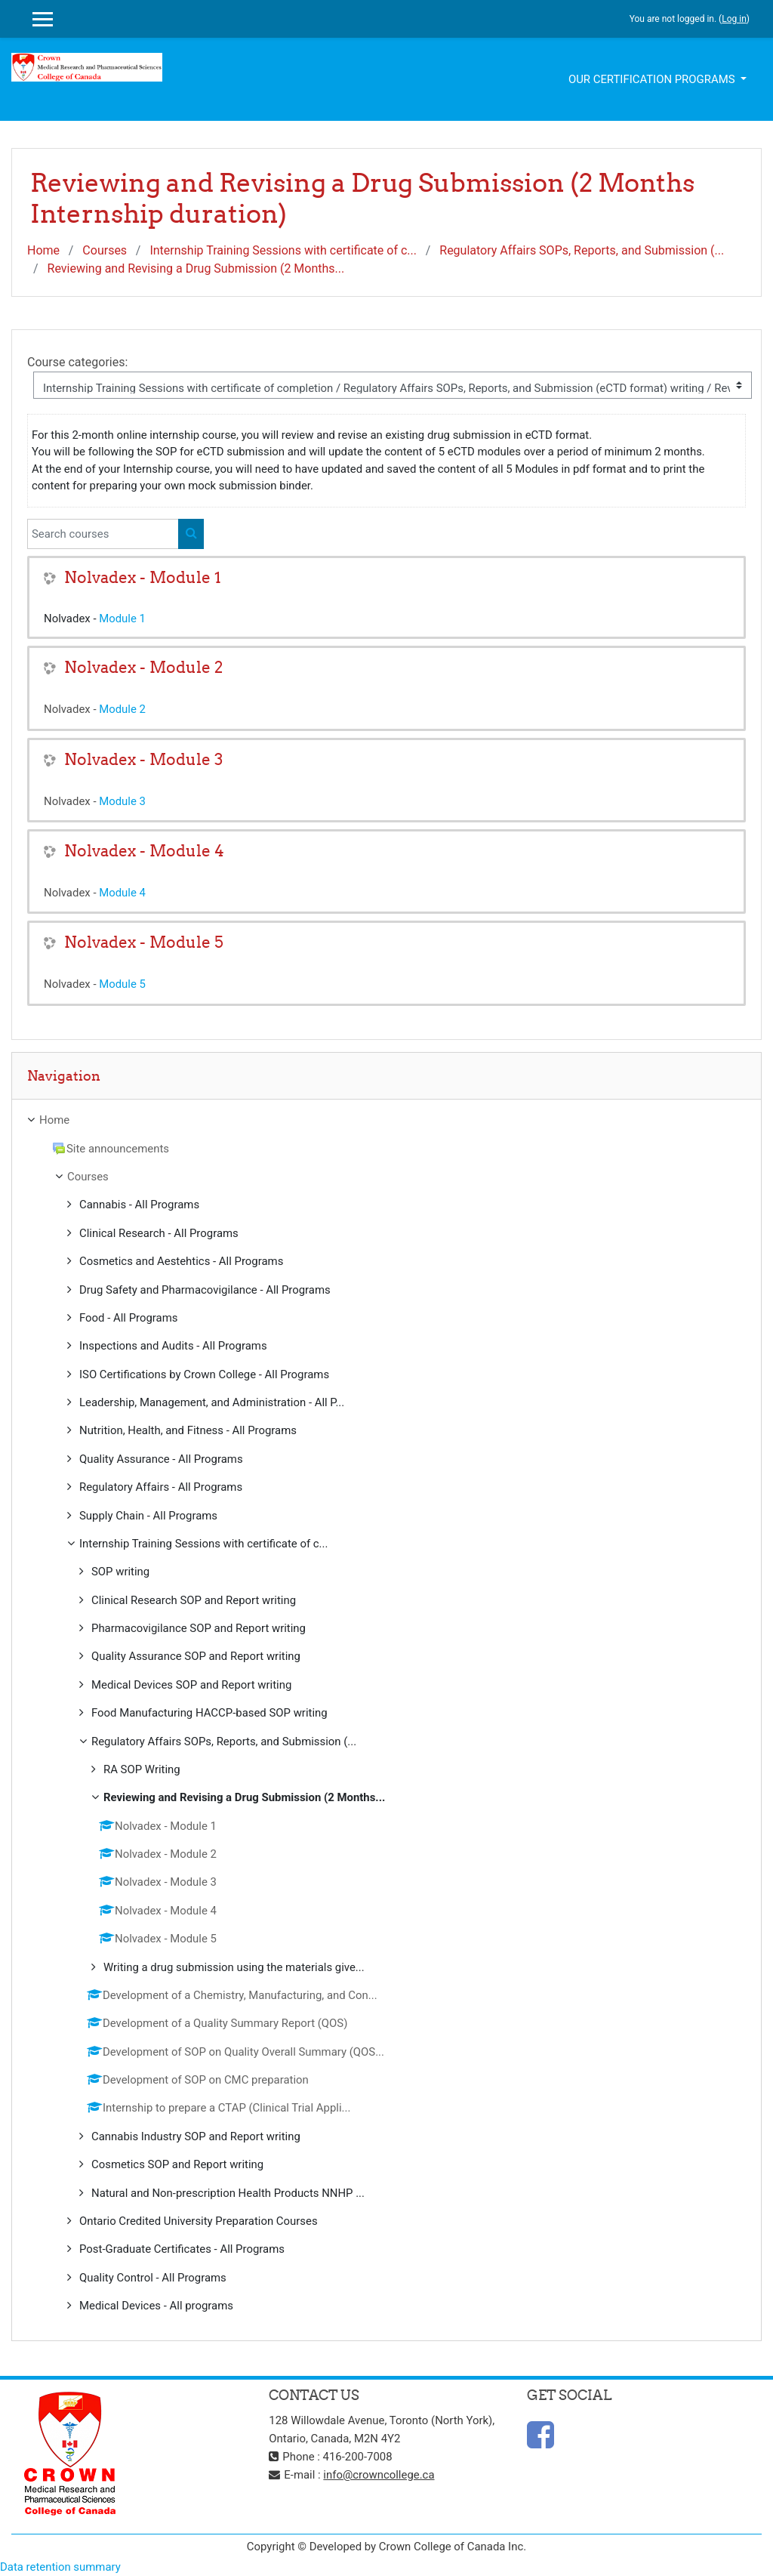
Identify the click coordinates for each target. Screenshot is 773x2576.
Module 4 (122, 892)
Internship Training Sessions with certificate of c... (283, 250)
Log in (734, 19)
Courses (104, 250)
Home (43, 250)
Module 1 (122, 618)
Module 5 (122, 984)
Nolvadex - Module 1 (142, 577)
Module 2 (122, 709)
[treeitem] (386, 1120)
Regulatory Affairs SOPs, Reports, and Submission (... (581, 250)
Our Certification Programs (653, 79)
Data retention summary (60, 2567)
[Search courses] (103, 534)
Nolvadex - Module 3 (143, 759)
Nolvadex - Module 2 (143, 667)
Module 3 (122, 801)
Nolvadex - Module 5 (143, 942)
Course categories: (77, 362)
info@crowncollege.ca (378, 2475)
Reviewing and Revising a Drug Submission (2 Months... (196, 268)
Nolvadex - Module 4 (144, 851)
